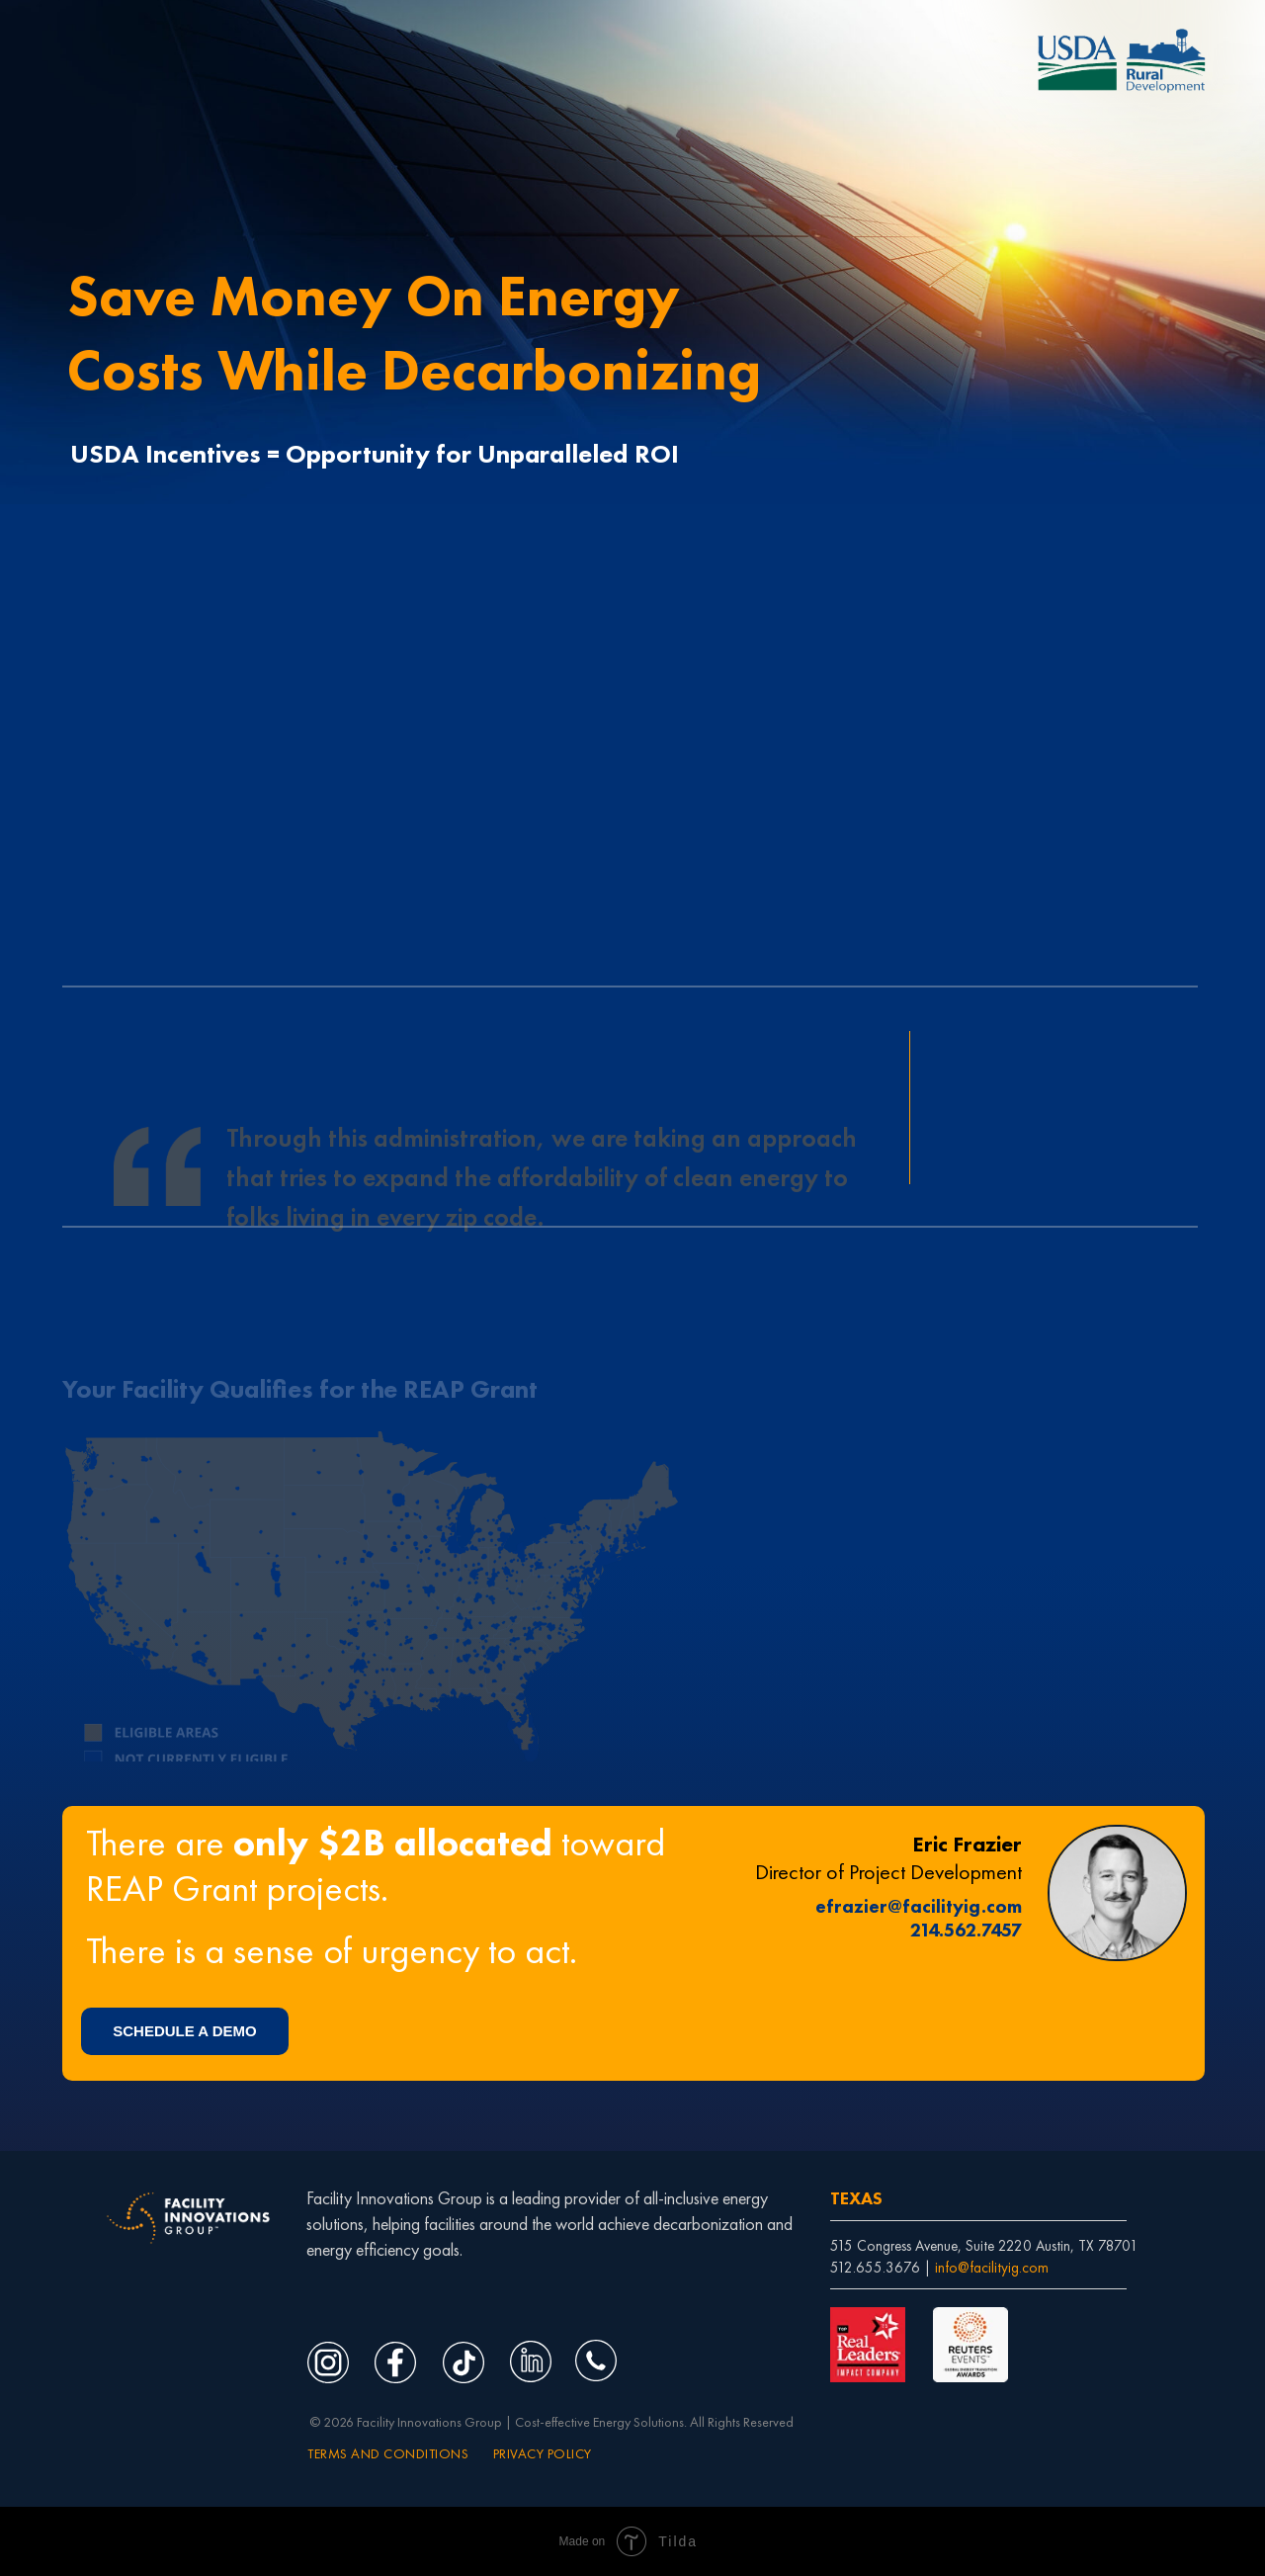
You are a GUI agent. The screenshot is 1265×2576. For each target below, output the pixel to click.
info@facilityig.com (992, 2267)
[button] (185, 2031)
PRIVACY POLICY (542, 2453)
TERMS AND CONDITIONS (387, 2453)
